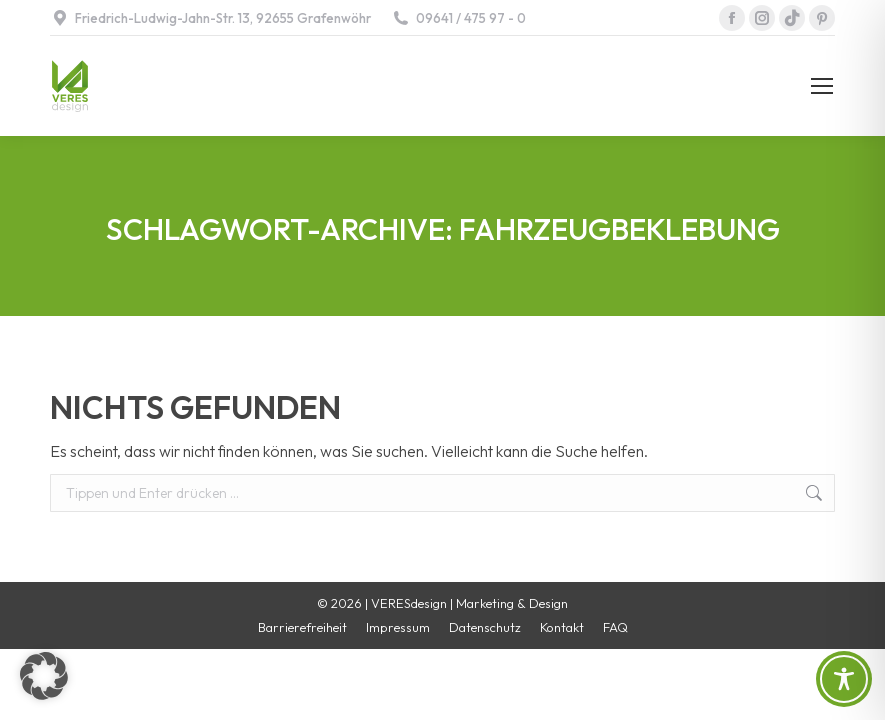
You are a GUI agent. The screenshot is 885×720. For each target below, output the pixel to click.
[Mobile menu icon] (822, 86)
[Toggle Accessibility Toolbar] (844, 679)
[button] (44, 676)
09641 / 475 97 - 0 (458, 18)
